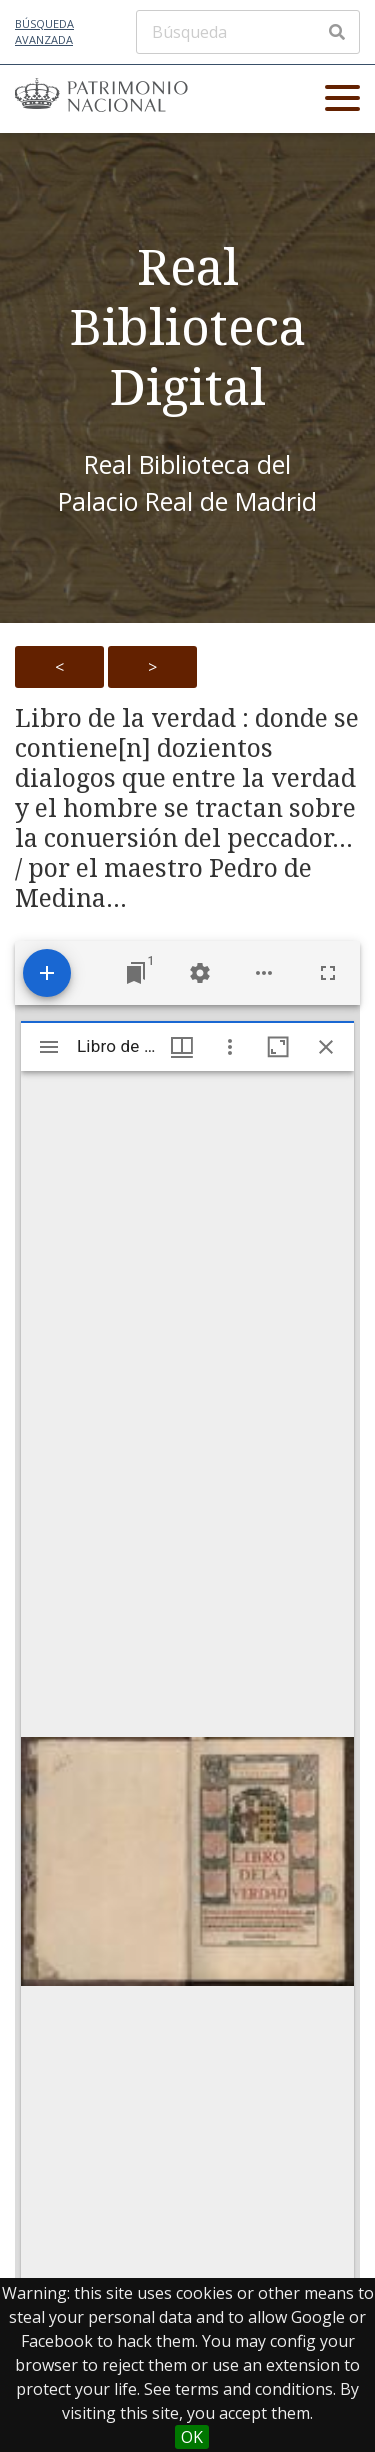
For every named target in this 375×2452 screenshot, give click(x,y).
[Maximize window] (278, 1047)
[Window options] (230, 1047)
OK (192, 2437)
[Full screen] (328, 973)
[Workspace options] (264, 973)
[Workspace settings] (200, 973)
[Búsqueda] (248, 32)
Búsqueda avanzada (44, 32)
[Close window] (326, 1047)
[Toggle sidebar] (49, 1047)
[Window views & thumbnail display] (182, 1047)
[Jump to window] (136, 973)
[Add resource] (47, 973)
